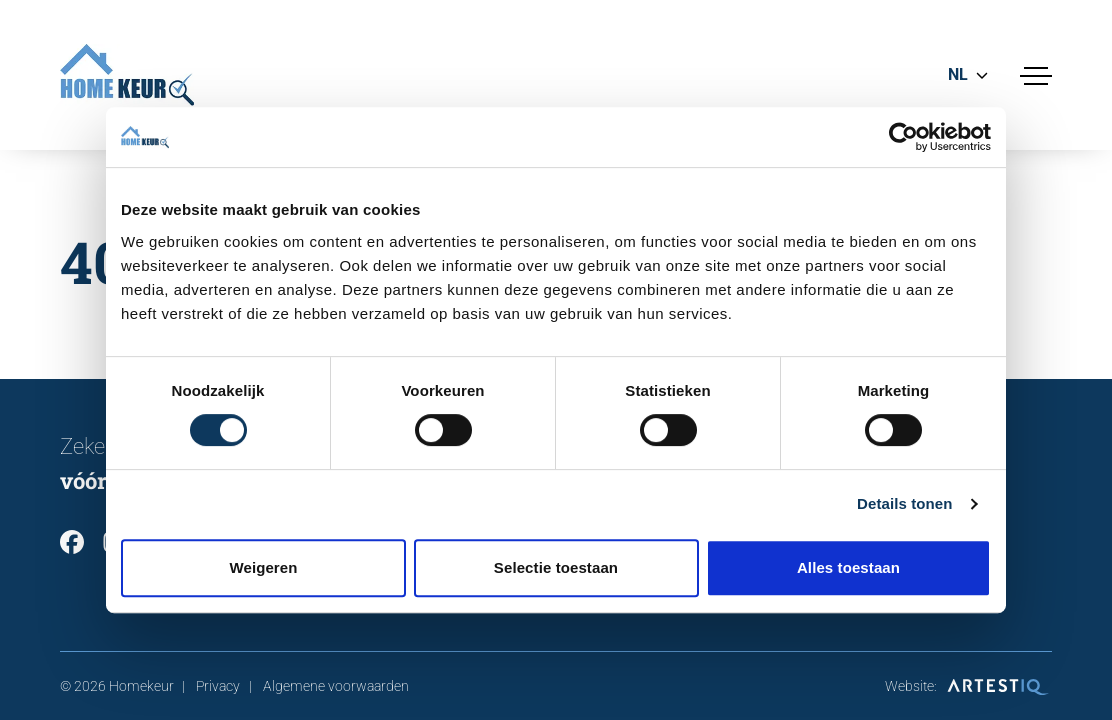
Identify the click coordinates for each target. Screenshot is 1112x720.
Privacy (218, 686)
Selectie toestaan (556, 567)
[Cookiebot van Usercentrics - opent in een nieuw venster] (903, 137)
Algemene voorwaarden (336, 686)
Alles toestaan (848, 567)
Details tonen (904, 503)
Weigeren (263, 567)
